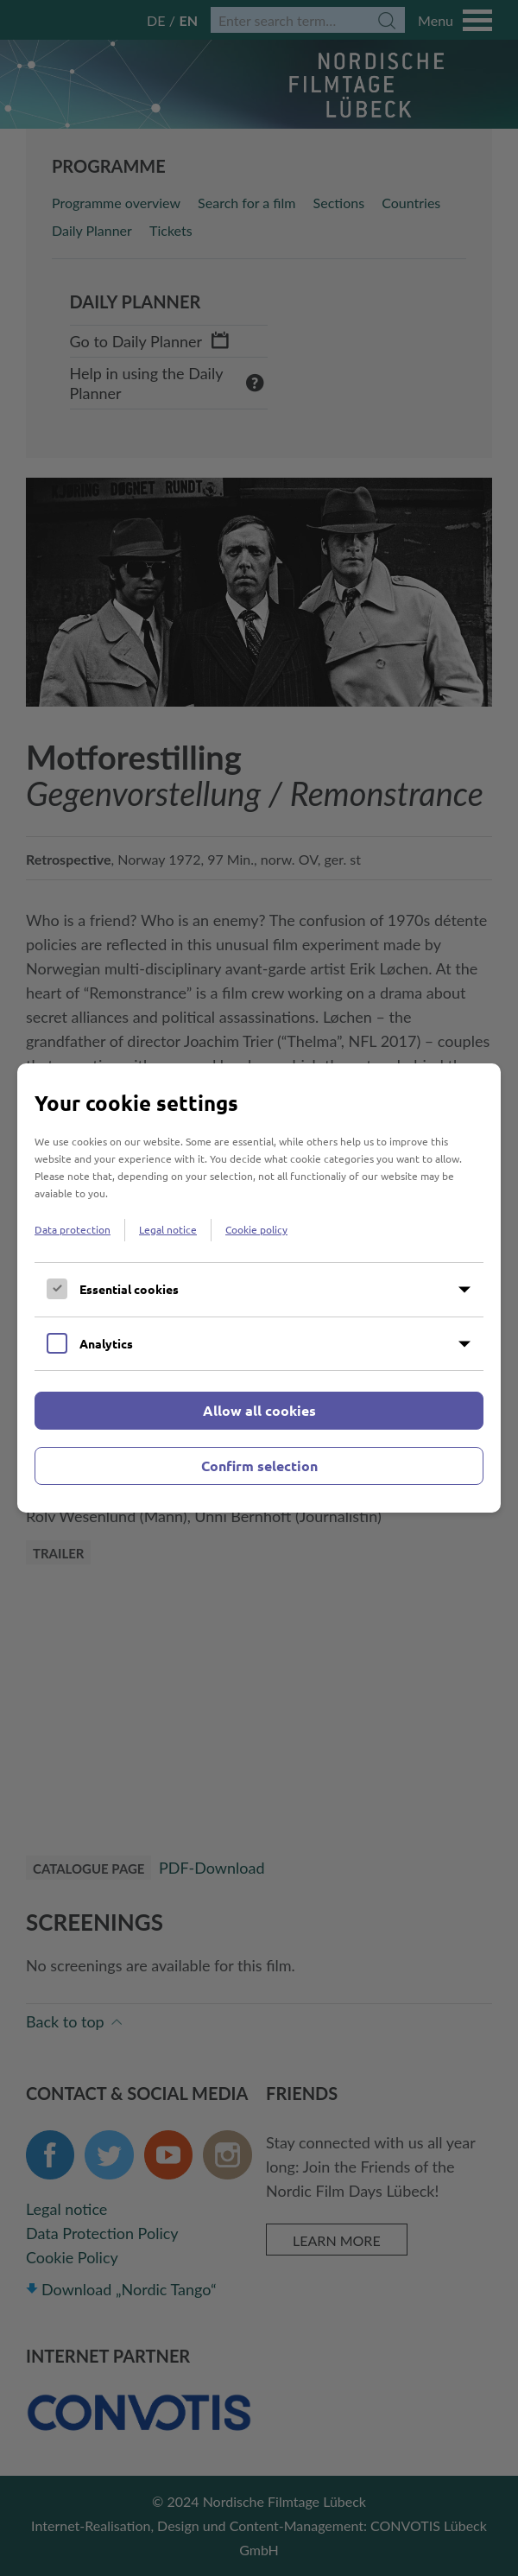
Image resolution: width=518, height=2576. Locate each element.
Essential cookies (129, 1289)
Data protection (73, 1229)
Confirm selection (259, 1465)
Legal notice (168, 1229)
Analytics (106, 1343)
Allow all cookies (259, 1410)
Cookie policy (256, 1229)
